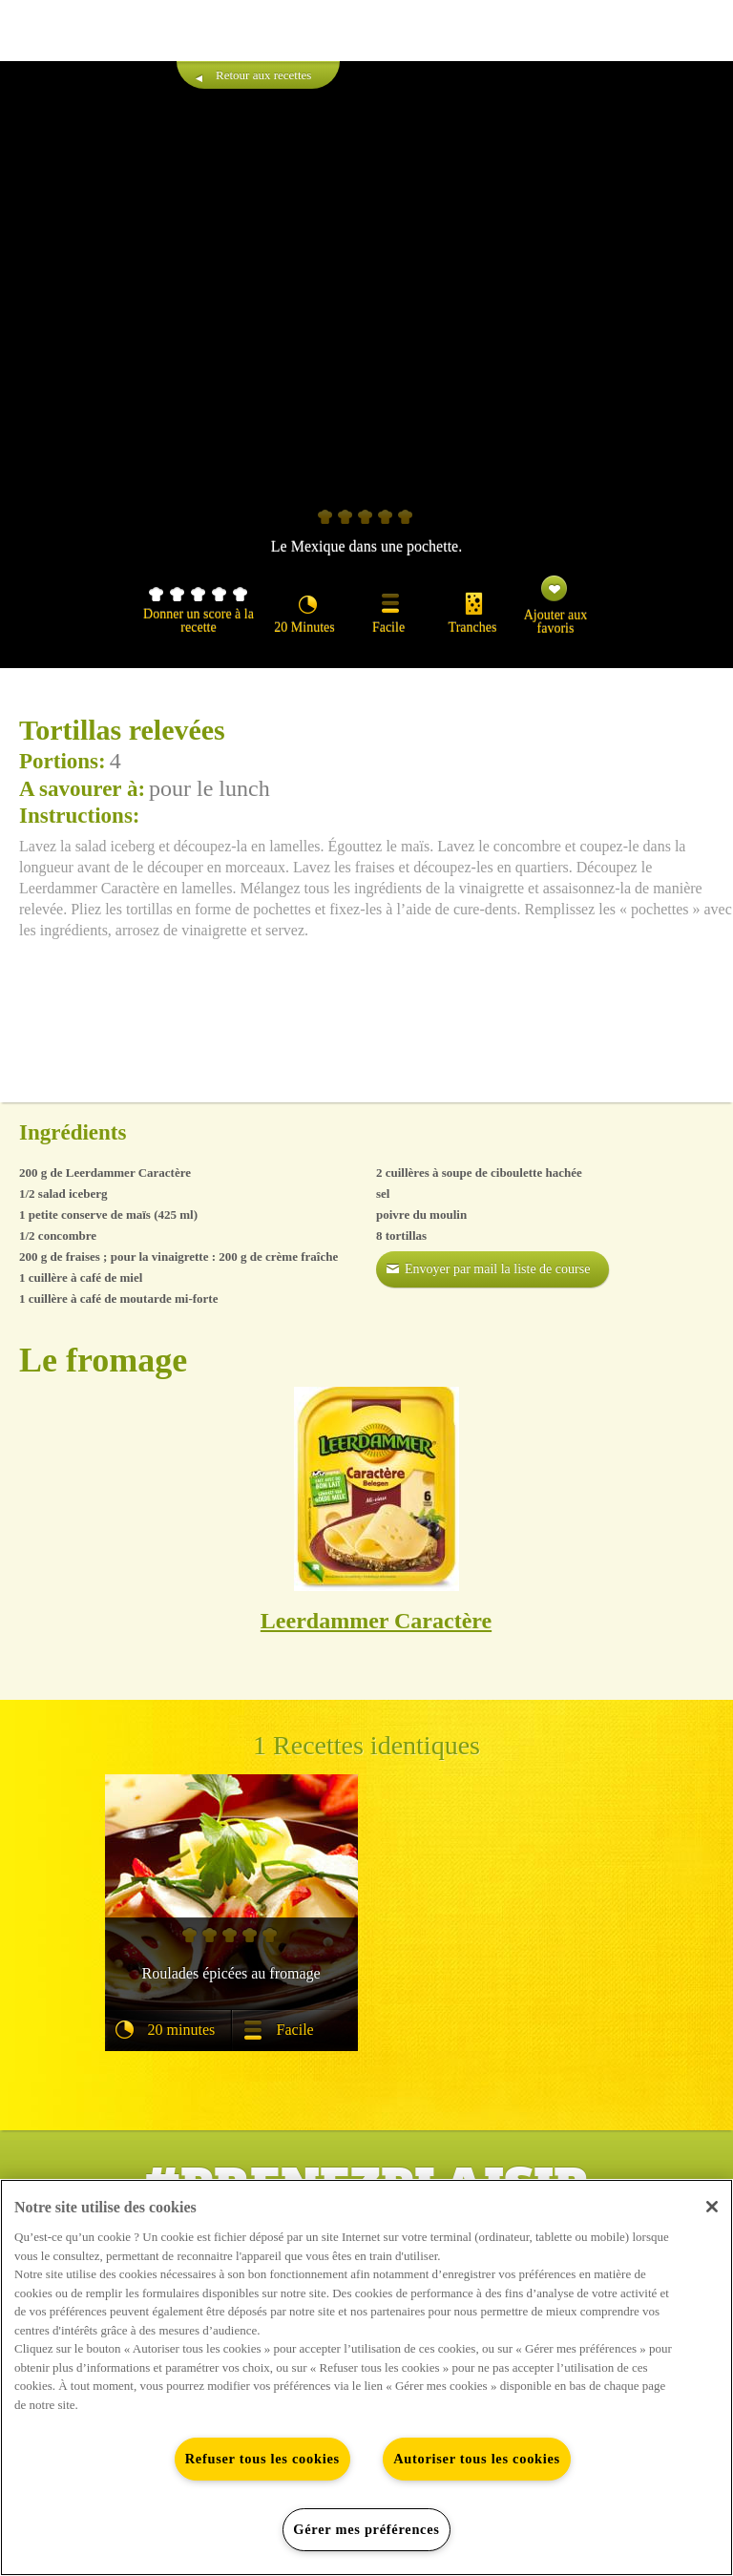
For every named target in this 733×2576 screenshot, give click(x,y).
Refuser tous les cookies (262, 2458)
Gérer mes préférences (366, 2529)
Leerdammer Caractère (376, 1620)
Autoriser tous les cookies (476, 2458)
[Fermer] (712, 2207)
